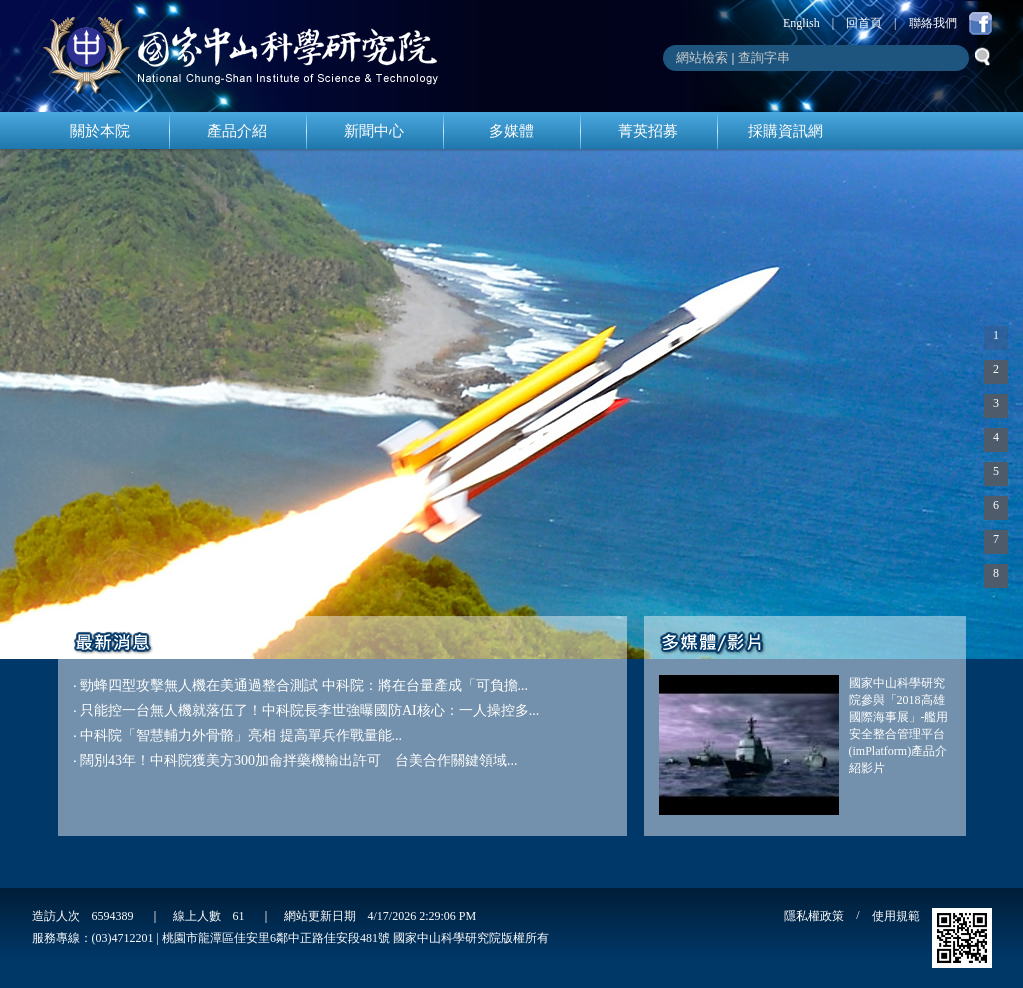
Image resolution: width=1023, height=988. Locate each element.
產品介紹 (237, 131)
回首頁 (864, 23)
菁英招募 (648, 131)
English (801, 23)
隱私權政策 (814, 916)
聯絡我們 (933, 23)
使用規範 (896, 916)
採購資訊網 (785, 131)
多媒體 (511, 131)
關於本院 (100, 131)
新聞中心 (374, 131)
